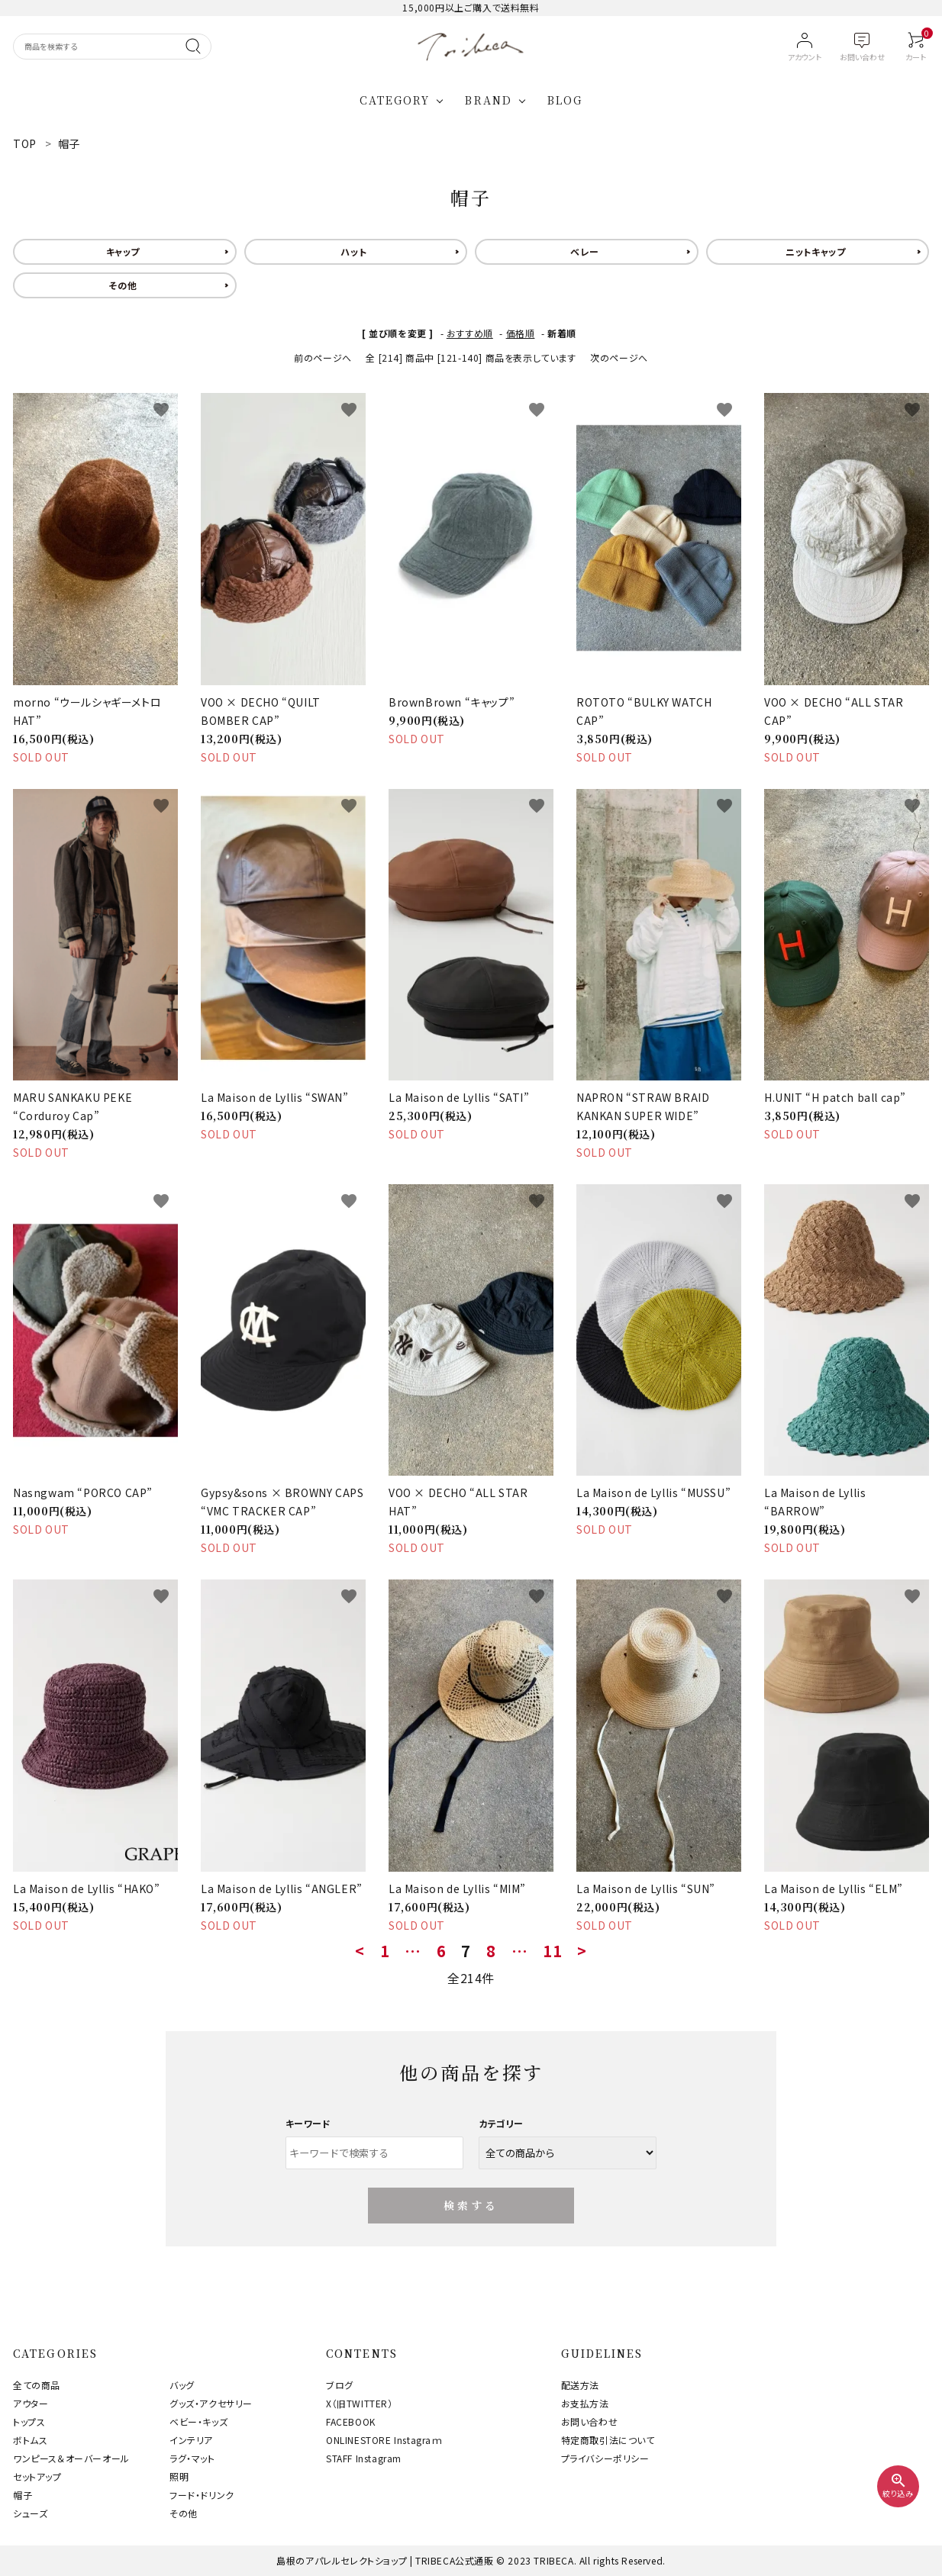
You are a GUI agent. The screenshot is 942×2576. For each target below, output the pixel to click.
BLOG (564, 100)
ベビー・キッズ (198, 2421)
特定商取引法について (608, 2439)
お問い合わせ (589, 2421)
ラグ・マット (192, 2458)
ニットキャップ (815, 251)
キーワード (308, 2123)
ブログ (339, 2384)
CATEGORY (395, 100)
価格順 (520, 333)
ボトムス (30, 2439)
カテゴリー (501, 2123)
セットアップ (37, 2476)
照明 (179, 2476)
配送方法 (580, 2384)
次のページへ (619, 357)
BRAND (488, 100)
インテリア (191, 2439)
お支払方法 (585, 2403)
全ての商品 (36, 2384)
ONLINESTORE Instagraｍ (384, 2439)
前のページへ (323, 357)
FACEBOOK (351, 2421)
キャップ (123, 251)
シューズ (30, 2513)
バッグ (182, 2384)
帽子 (22, 2494)
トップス (29, 2421)
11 (552, 1951)
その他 (122, 285)
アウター (30, 2403)
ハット (353, 251)
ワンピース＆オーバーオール (71, 2458)
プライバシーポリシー (605, 2458)
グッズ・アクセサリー (211, 2403)
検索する (471, 2205)
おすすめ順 (470, 333)
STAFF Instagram (364, 2458)
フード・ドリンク (201, 2494)
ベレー (584, 251)
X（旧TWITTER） (359, 2403)
